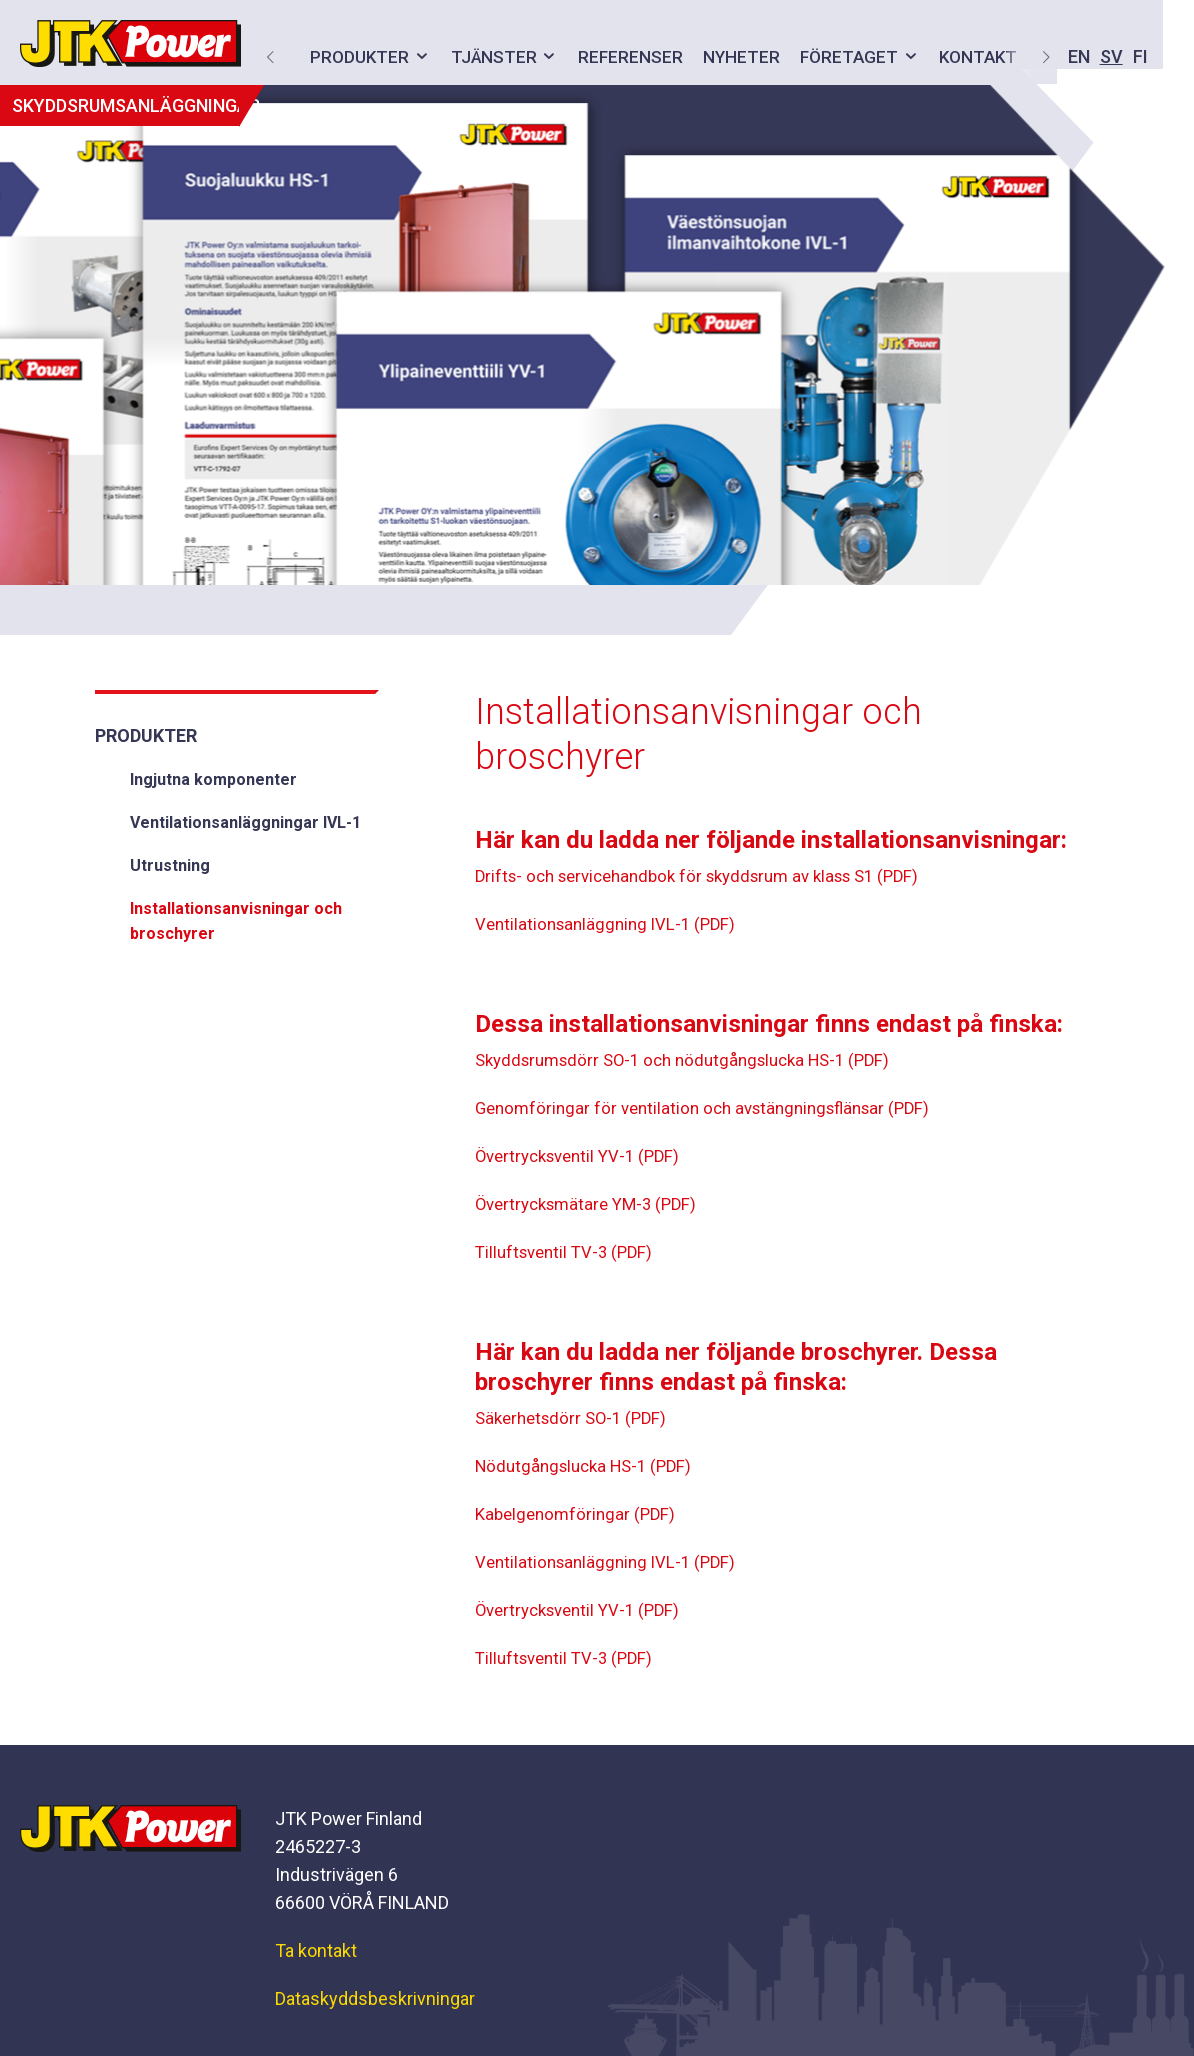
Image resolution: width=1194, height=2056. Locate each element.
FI (923, 56)
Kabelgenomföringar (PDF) (579, 1516)
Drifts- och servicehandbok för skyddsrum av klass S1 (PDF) (713, 878)
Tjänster (484, 57)
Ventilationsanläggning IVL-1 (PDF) (611, 926)
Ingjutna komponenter (213, 779)
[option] (597, 335)
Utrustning (170, 865)
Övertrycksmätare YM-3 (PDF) (593, 1206)
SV (894, 56)
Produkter (350, 57)
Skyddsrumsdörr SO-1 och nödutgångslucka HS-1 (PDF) (696, 1062)
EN (862, 56)
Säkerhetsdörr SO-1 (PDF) (576, 1420)
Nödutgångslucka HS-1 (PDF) (590, 1468)
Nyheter (732, 57)
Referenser (621, 57)
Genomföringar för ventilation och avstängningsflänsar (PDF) (714, 1110)
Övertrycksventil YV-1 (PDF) (584, 1158)
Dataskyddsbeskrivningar (375, 1998)
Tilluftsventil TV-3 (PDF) (569, 1254)
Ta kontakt (316, 1950)
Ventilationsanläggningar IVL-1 (245, 822)
